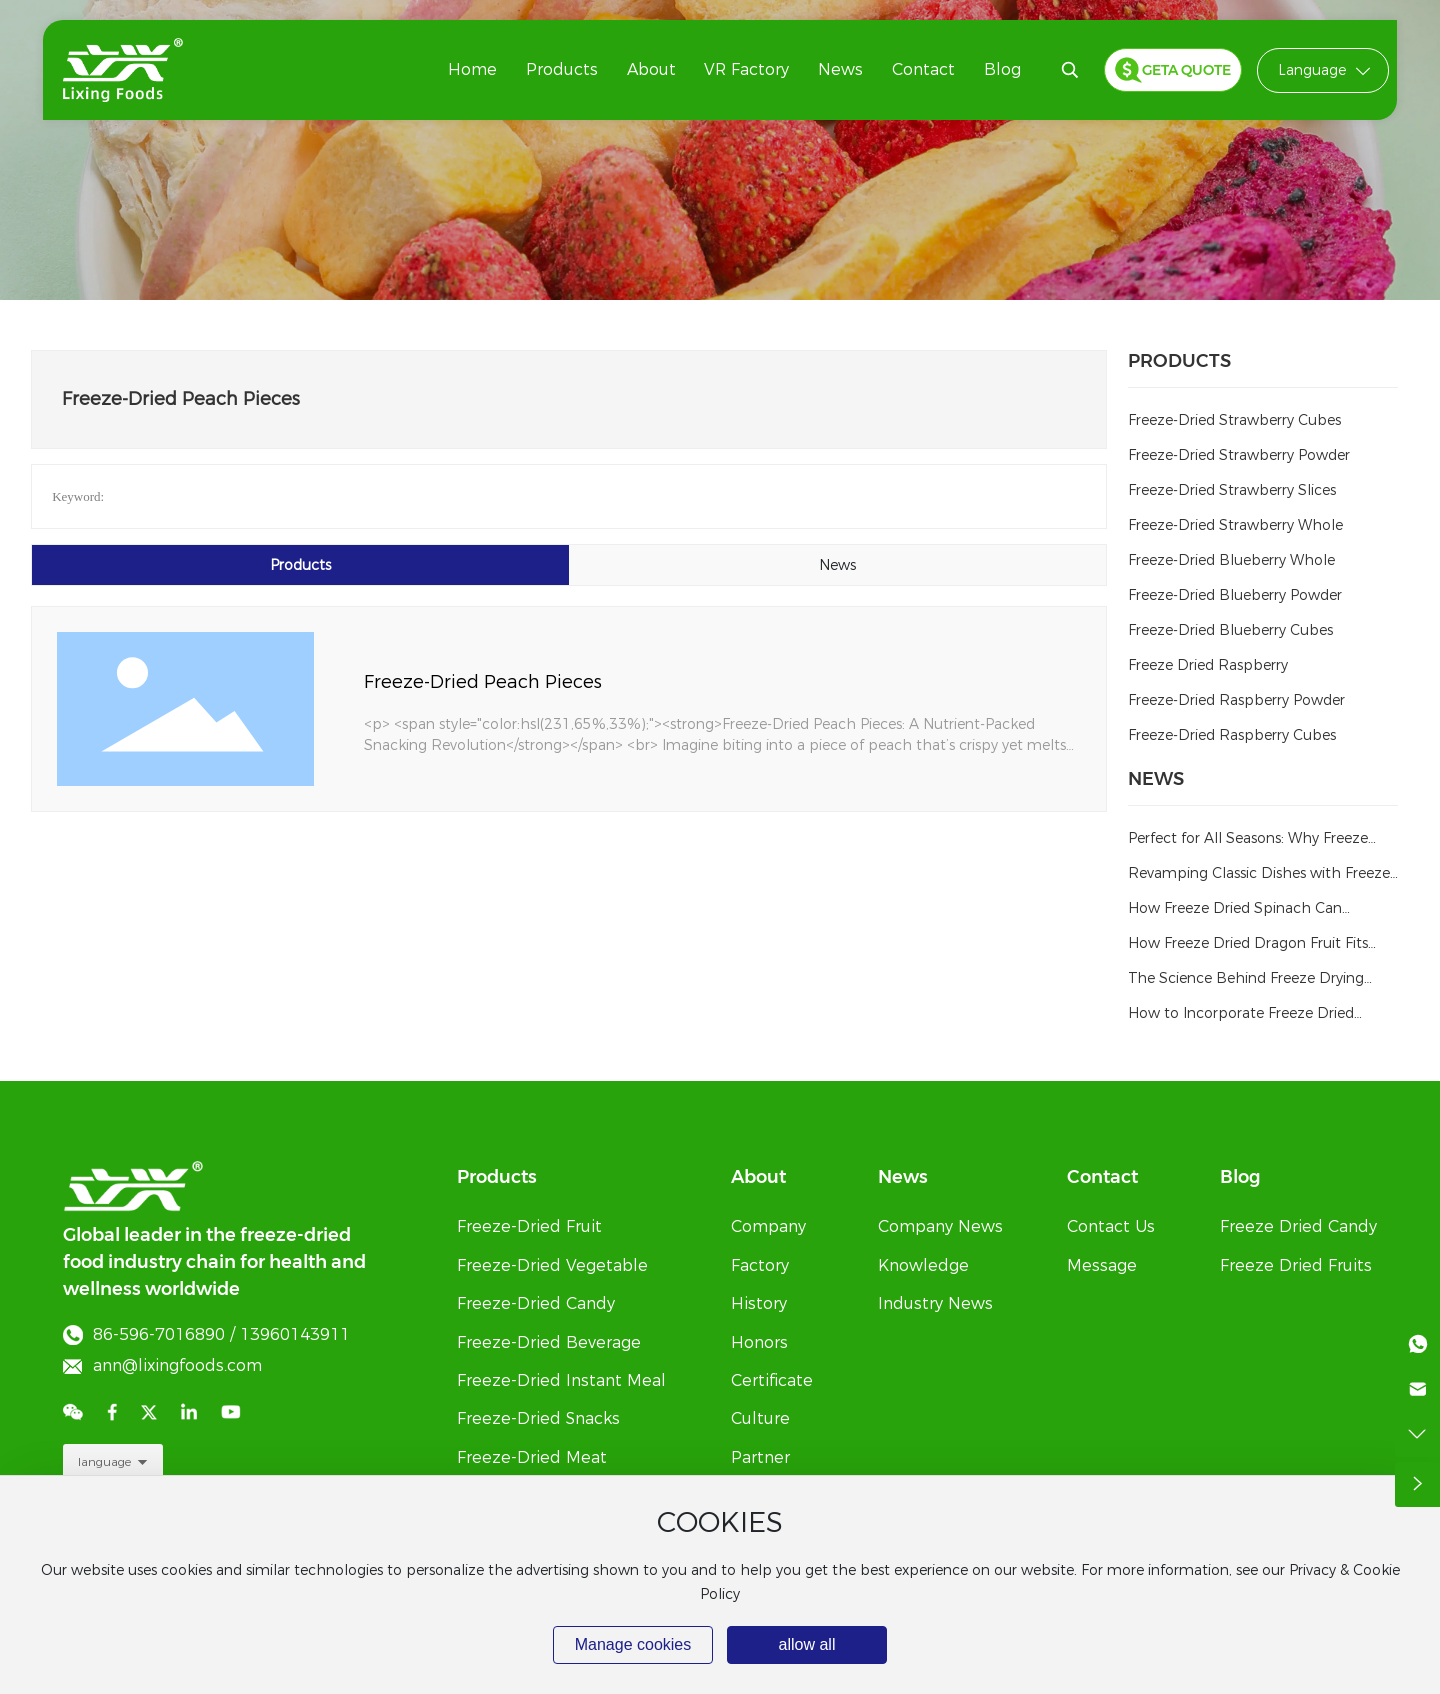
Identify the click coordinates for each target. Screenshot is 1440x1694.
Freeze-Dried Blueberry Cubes (1230, 630)
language (104, 1461)
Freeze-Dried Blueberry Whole (1231, 560)
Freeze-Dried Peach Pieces (483, 682)
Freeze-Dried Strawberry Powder (1239, 455)
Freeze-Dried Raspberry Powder (1236, 700)
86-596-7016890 (159, 1334)
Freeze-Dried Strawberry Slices (1232, 490)
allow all (807, 1644)
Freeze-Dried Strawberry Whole (1235, 525)
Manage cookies (633, 1644)
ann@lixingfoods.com (177, 1365)
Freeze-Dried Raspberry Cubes (1232, 735)
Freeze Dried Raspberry (1208, 665)
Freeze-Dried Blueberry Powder (1235, 595)
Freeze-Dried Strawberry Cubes (1234, 420)
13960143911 (295, 1334)
